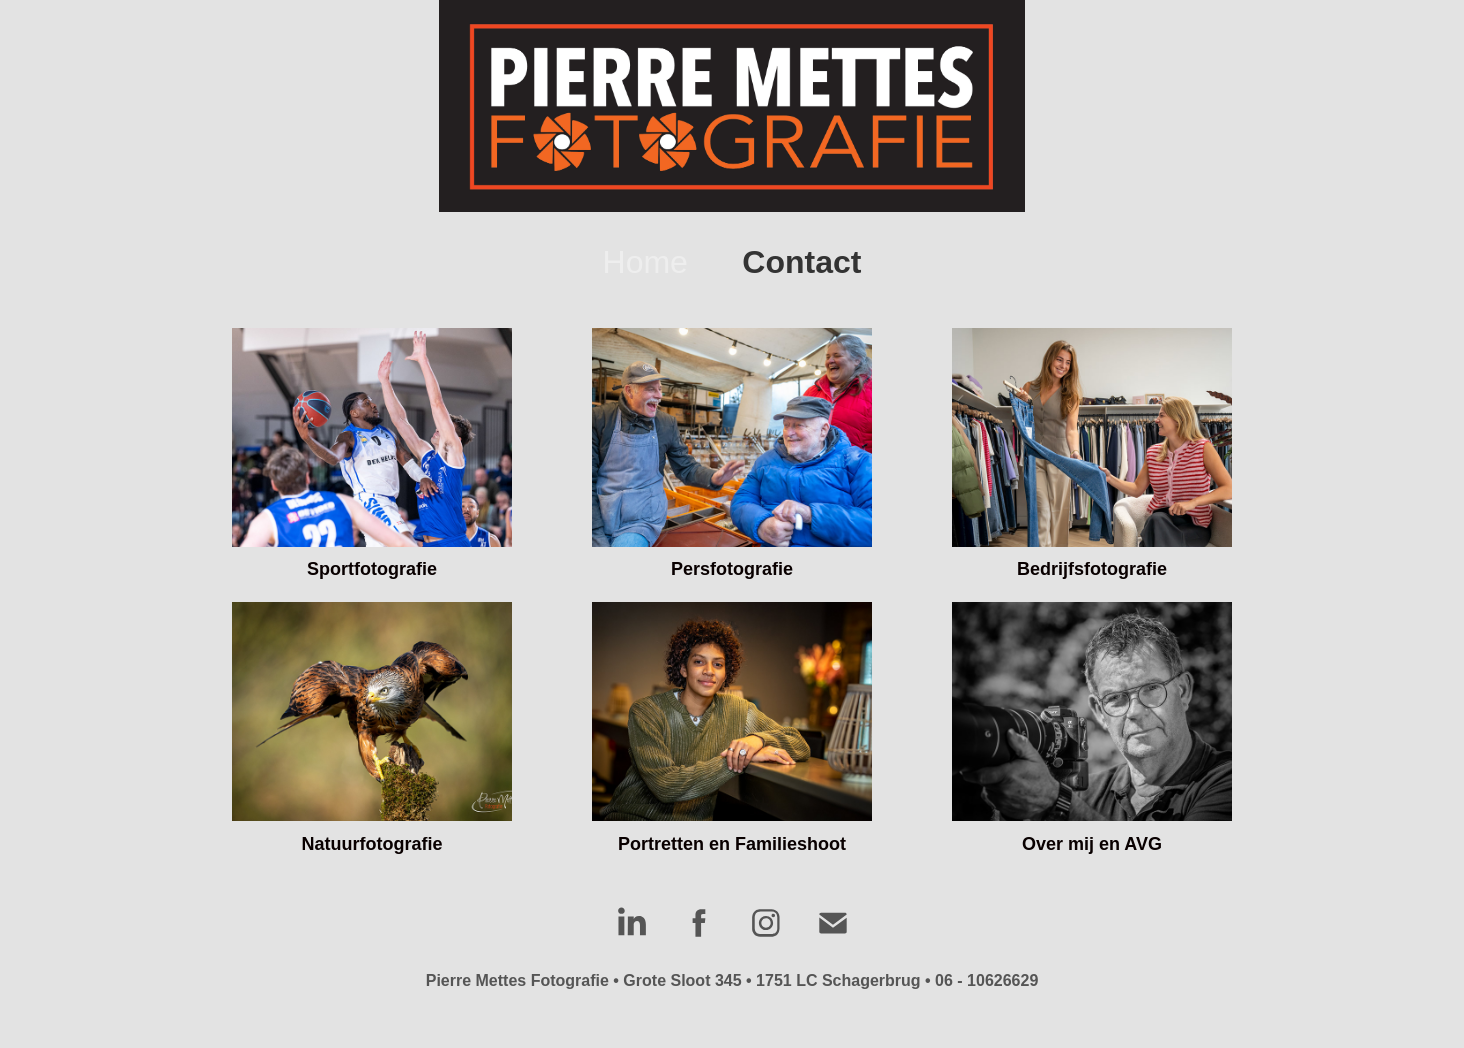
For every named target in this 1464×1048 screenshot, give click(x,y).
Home (645, 262)
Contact (801, 262)
